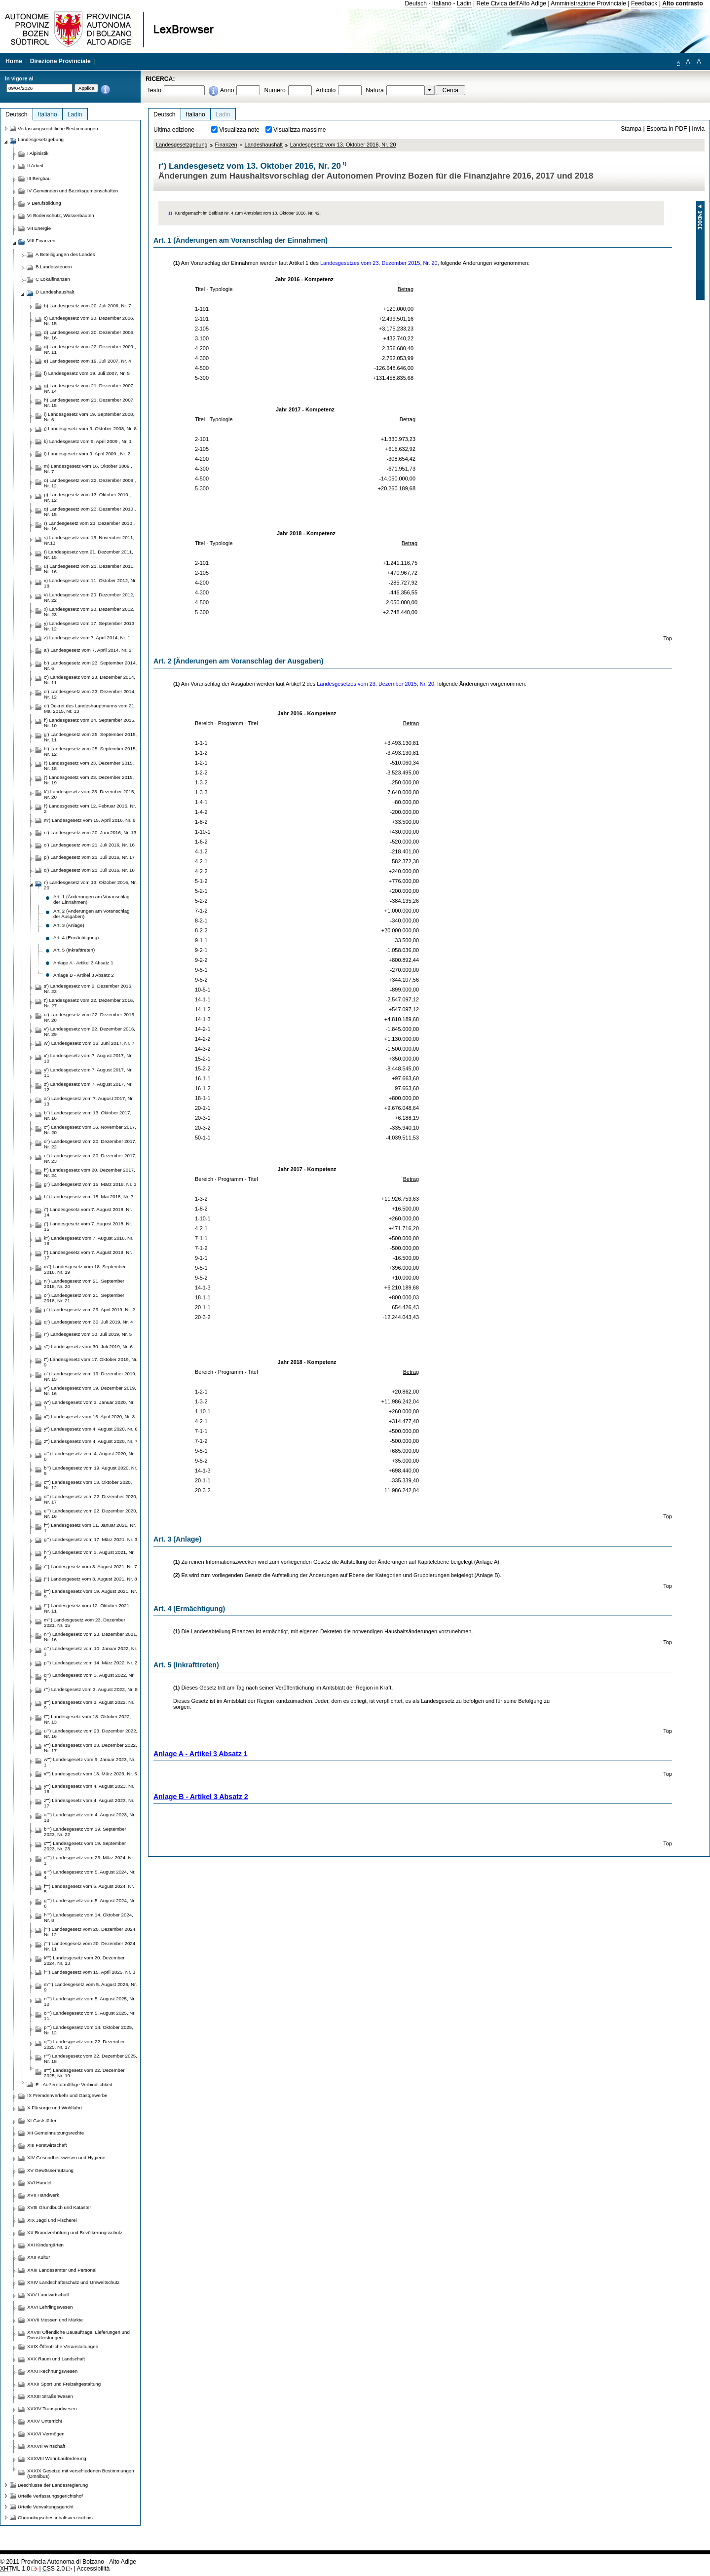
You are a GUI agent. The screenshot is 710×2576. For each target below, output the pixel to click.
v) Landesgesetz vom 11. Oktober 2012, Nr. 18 (90, 583)
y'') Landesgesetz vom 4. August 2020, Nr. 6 (91, 1429)
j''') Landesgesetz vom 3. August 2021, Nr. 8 (90, 1579)
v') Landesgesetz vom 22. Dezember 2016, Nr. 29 (89, 1031)
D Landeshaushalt (55, 291)
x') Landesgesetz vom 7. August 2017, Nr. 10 (88, 1058)
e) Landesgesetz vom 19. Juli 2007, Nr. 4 (87, 361)
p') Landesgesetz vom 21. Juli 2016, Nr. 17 (89, 857)
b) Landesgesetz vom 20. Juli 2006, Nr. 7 (87, 305)
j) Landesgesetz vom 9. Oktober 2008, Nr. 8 (90, 428)
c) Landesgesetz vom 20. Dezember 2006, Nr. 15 (89, 320)
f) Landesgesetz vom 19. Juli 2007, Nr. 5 (87, 373)
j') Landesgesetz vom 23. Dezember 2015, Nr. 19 (89, 779)
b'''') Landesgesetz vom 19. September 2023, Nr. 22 (85, 1831)
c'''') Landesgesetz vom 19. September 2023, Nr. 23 (85, 1845)
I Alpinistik (37, 153)
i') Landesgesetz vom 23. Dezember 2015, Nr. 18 (89, 765)
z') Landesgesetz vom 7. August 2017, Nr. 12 (88, 1086)
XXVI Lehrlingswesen (50, 2307)
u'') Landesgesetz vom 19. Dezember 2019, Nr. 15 (90, 1376)
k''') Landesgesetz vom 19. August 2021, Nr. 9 (90, 1593)
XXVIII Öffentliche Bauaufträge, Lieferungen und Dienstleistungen (78, 2334)
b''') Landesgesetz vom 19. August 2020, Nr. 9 (90, 1470)
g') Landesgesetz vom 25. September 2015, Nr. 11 (90, 737)
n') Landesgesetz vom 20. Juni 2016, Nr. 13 (90, 832)
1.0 (15, 2568)
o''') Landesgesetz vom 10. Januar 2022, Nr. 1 (90, 1651)
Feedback (644, 3)
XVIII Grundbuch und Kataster (59, 2207)
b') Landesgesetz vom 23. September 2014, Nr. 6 (90, 665)
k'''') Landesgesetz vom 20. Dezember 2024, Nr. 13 (84, 1960)
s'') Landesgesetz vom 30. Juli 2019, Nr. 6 (88, 1346)
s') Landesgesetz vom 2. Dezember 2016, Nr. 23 (88, 988)
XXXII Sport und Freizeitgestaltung (64, 2384)
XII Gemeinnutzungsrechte (55, 2132)
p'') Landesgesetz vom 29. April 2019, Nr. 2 (89, 1309)
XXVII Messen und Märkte (55, 2319)
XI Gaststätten (42, 2120)
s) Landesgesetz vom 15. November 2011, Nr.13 (89, 540)
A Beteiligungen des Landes (65, 254)
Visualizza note (239, 129)
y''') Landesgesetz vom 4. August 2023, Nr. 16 (89, 1788)
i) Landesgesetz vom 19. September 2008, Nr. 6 (89, 416)
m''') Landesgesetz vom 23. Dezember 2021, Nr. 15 (84, 1622)
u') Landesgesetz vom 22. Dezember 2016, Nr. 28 (90, 1017)
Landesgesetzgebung (182, 144)
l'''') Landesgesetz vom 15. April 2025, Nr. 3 (89, 1972)
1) (344, 163)
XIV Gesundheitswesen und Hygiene (66, 2157)
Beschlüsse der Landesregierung (53, 2485)
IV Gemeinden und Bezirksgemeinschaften (72, 190)
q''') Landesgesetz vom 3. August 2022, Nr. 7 (89, 1677)
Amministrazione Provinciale (588, 3)
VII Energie (39, 228)
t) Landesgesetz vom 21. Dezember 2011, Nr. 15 (88, 554)
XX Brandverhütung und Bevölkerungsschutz (74, 2232)
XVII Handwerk (43, 2195)
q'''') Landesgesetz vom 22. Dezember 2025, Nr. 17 (84, 2044)
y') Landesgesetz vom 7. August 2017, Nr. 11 (88, 1072)
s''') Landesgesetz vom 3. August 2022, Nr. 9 (89, 1704)
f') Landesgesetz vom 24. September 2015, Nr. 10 (90, 722)
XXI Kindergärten (45, 2244)
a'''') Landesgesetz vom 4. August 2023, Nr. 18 (90, 1817)
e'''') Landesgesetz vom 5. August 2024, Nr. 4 (90, 1874)
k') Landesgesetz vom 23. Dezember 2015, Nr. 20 (89, 794)
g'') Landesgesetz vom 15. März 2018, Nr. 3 (90, 1184)
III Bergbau (39, 178)
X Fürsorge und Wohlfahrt (54, 2107)
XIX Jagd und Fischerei (51, 2220)
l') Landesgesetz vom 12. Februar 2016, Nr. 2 (90, 808)
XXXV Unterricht (44, 2421)
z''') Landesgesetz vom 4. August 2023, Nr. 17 (89, 1803)
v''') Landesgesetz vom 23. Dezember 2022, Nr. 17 (90, 1747)
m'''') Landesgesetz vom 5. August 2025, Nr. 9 (90, 1987)
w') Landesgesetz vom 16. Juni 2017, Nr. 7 (89, 1043)
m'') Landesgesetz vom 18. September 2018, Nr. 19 (85, 1269)
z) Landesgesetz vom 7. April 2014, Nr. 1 (87, 637)
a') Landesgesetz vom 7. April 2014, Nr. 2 (87, 650)
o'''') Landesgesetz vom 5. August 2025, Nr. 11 (90, 2015)
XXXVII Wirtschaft (46, 2446)
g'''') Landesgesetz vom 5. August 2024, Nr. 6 (90, 1903)
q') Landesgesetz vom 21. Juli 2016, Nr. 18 (89, 870)
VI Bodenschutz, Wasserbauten (60, 215)
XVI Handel (39, 2182)
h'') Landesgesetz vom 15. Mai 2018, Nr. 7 (88, 1196)
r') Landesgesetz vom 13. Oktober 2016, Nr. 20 (90, 885)
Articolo (326, 90)
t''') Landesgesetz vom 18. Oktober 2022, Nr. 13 (87, 1719)
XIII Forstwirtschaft (47, 2145)
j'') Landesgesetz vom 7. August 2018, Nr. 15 (88, 1226)
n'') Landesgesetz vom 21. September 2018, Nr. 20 (84, 1283)
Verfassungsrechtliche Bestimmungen (58, 128)
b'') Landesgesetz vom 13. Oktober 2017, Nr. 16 (87, 1115)
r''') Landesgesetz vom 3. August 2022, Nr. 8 (91, 1689)
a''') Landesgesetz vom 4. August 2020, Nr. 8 (89, 1456)
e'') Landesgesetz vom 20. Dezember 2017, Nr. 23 (90, 1158)
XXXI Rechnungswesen (52, 2371)
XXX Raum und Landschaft (56, 2358)
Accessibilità (93, 2568)
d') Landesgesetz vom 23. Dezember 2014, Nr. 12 (90, 694)
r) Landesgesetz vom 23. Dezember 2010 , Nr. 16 (89, 525)
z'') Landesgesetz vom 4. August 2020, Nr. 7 (91, 1441)
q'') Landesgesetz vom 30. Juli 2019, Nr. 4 (88, 1322)
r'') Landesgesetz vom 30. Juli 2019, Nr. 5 (88, 1334)
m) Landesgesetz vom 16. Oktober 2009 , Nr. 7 (88, 468)
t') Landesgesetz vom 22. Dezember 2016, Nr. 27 (89, 1002)
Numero (274, 90)
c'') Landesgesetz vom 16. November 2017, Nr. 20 (90, 1129)
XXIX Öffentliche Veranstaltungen (62, 2346)
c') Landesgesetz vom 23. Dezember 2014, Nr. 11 (89, 679)
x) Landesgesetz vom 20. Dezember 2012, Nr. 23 (89, 611)
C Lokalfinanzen (53, 279)
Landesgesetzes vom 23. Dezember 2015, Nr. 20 (379, 263)
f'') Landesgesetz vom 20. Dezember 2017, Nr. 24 (89, 1172)
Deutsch (416, 3)
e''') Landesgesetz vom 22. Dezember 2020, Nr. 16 (90, 1513)
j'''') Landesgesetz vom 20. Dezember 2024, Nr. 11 (90, 1946)
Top (667, 638)
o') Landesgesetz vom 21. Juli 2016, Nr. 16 (89, 844)
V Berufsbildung (44, 203)
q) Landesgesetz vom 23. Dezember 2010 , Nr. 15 (90, 511)
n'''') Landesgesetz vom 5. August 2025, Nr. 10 (90, 2001)
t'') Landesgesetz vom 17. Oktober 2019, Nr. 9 (91, 1362)
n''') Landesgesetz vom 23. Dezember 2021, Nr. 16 (90, 1636)
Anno (227, 90)
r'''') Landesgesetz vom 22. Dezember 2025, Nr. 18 (90, 2058)
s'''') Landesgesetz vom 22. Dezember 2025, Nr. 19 (84, 2072)
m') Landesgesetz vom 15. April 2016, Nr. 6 (90, 820)
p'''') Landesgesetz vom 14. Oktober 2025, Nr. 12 (88, 2029)
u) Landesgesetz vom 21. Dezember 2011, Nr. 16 (89, 568)
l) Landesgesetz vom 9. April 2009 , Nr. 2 (87, 453)
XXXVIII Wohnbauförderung (56, 2458)
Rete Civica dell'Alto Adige (512, 3)
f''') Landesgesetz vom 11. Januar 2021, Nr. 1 (90, 1527)
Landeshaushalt (264, 144)
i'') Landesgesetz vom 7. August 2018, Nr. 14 (88, 1212)
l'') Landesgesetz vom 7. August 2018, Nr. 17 (88, 1255)
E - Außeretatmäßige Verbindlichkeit (74, 2084)
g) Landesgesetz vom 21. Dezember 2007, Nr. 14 (89, 388)
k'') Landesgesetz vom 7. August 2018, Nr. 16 (88, 1240)
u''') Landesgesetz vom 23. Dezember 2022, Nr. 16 (90, 1733)
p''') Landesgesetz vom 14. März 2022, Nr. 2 (90, 1662)
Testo (154, 90)
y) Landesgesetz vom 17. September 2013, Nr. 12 (90, 626)
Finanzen (226, 144)
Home (13, 61)
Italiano (441, 3)
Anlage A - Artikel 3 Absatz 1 (200, 1754)
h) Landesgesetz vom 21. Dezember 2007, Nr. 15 (89, 402)
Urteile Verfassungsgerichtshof (50, 2496)
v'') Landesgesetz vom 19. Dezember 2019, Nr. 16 (90, 1390)
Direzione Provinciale (60, 61)
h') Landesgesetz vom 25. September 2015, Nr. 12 (90, 751)
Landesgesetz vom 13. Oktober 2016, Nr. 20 (343, 144)
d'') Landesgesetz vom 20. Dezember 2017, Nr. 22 (90, 1144)
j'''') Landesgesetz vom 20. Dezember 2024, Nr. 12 (90, 1931)
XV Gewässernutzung (50, 2170)
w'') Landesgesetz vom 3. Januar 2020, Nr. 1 (89, 1404)
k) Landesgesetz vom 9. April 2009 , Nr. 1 (88, 441)
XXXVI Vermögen (46, 2433)
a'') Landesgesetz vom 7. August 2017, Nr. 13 (89, 1101)
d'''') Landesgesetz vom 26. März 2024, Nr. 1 (89, 1860)
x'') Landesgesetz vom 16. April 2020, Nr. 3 (89, 1416)
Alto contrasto (682, 3)
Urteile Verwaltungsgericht (46, 2506)
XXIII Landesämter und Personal (61, 2270)
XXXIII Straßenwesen (50, 2396)
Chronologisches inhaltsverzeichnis (55, 2517)
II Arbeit (35, 165)
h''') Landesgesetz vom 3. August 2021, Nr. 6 (89, 1554)
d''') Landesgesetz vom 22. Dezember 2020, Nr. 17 (90, 1499)
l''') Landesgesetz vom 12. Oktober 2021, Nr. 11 (87, 1608)
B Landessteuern (54, 266)
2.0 (53, 2568)
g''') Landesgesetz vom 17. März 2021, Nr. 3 (90, 1539)
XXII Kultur (38, 2257)
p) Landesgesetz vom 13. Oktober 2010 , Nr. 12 (87, 497)
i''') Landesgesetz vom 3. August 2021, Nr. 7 (90, 1566)
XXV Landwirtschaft (48, 2294)
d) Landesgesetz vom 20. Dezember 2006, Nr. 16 (89, 335)
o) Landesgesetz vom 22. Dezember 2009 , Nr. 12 (90, 483)
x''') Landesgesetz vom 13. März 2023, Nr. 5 (90, 1773)
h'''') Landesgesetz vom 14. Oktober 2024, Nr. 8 (88, 1917)
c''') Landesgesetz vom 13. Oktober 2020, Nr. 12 (88, 1484)
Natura (375, 90)
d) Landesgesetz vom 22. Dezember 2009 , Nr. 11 (90, 349)
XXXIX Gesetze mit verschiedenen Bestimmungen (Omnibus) (80, 2473)
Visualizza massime (299, 129)
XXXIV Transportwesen (51, 2408)
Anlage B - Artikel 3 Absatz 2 (200, 1797)
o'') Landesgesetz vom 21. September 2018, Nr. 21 (84, 1297)
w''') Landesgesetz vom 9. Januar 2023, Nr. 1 (89, 1762)
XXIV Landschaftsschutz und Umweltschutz (73, 2282)
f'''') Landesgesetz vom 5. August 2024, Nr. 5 (89, 1888)
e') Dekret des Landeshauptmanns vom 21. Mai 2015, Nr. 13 (90, 708)
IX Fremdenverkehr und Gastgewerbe (67, 2095)
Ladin (464, 3)
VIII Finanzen (41, 240)
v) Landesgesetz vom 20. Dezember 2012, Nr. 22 (89, 597)
